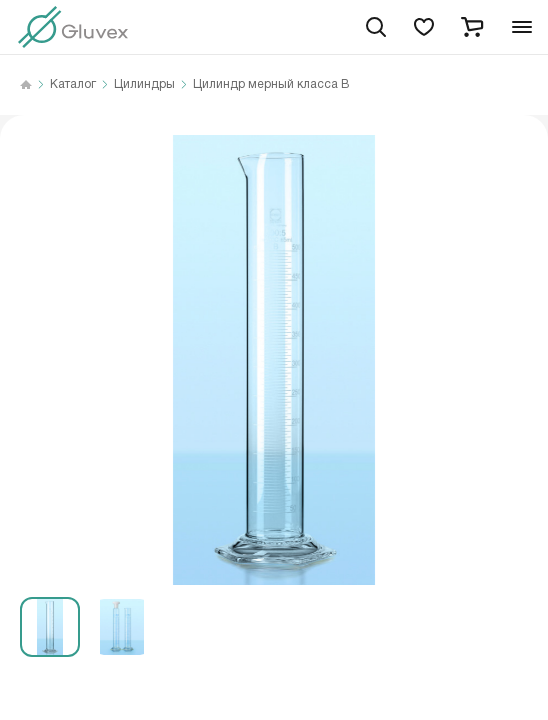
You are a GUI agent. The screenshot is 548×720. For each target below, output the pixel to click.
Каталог (73, 85)
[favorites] (424, 27)
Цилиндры (144, 85)
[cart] (472, 27)
